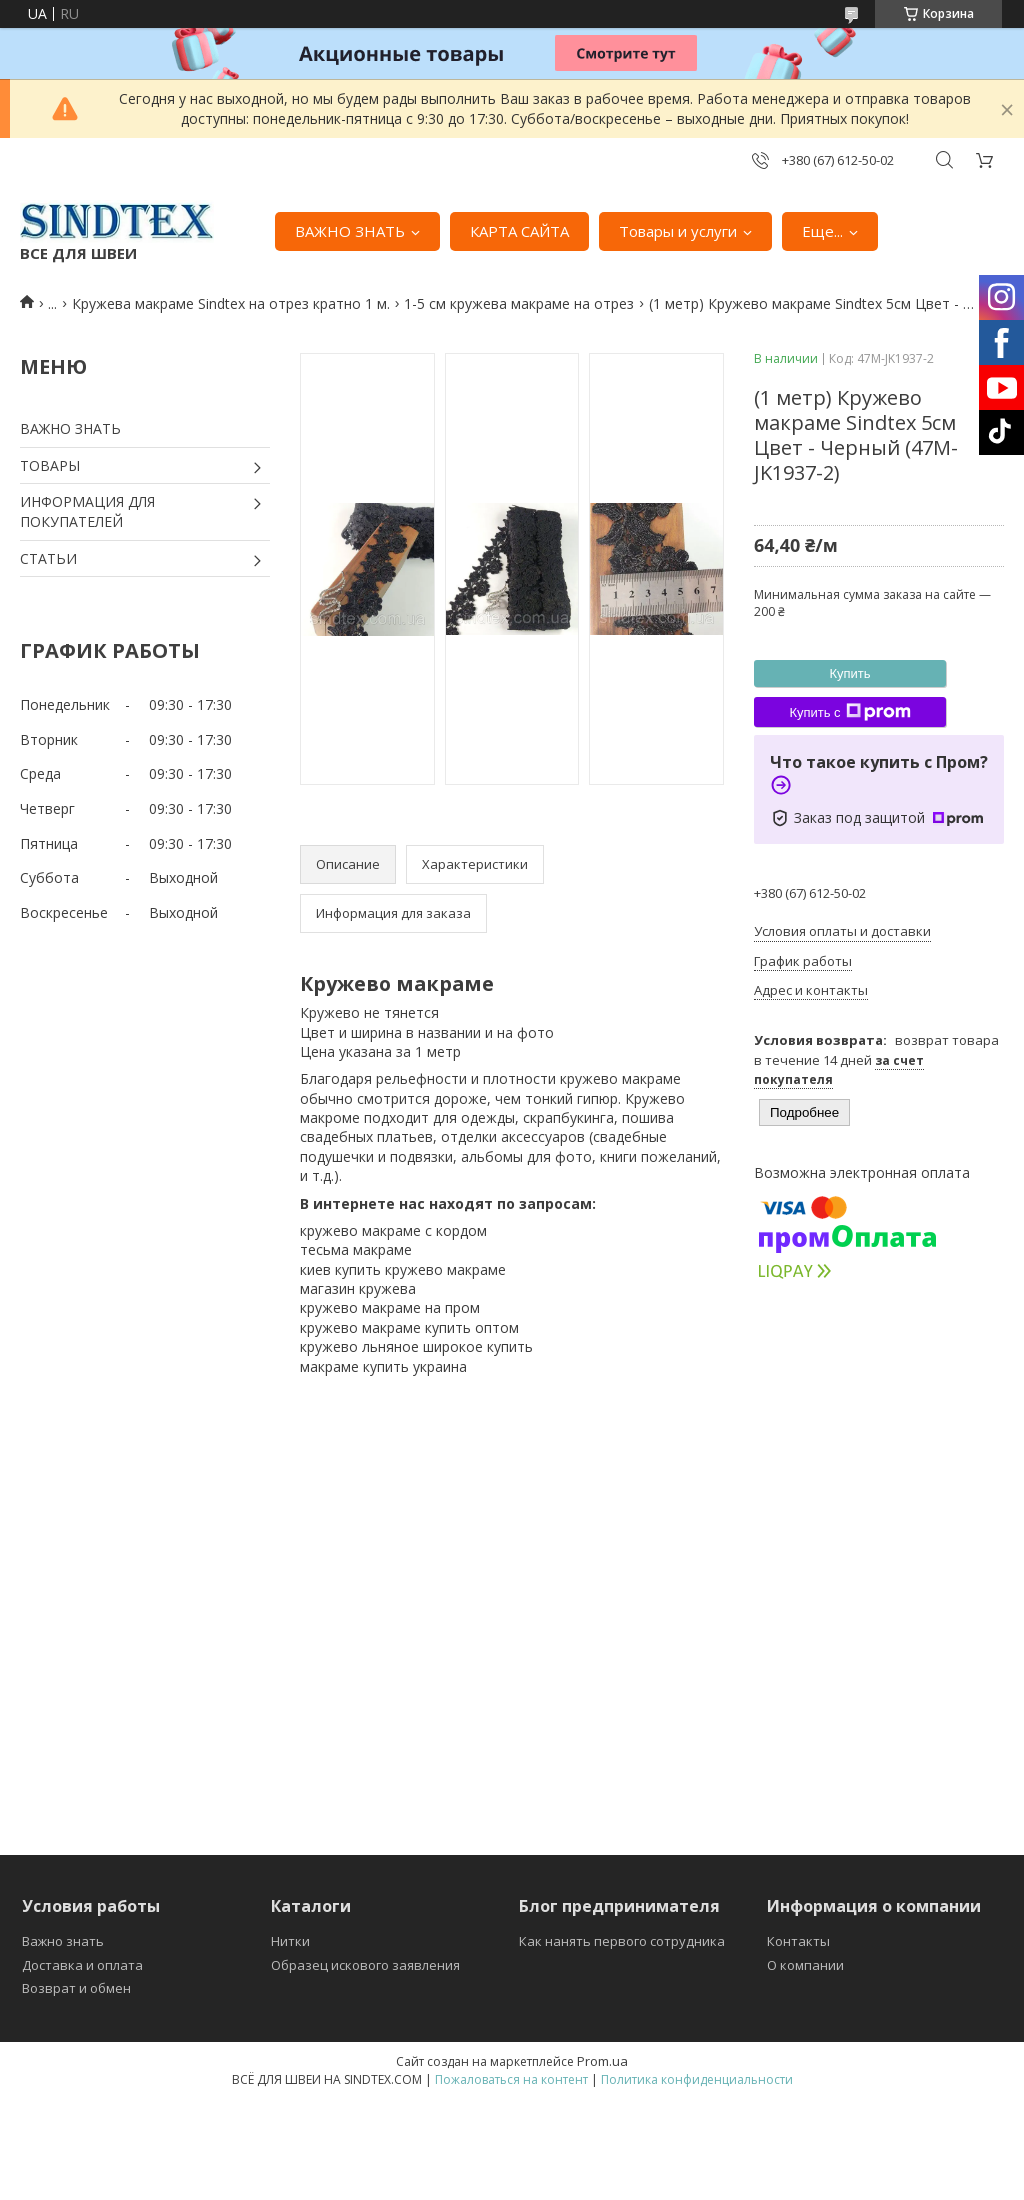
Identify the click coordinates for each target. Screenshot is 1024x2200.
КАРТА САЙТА (519, 231)
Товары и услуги (678, 231)
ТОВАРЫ (50, 465)
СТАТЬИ (48, 558)
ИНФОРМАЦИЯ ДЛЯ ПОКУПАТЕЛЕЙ (87, 511)
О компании (805, 1965)
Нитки (290, 1941)
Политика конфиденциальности (697, 2079)
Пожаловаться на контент (511, 2079)
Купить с (849, 712)
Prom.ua (602, 2061)
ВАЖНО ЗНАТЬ (350, 231)
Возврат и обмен (76, 1988)
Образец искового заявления (365, 1965)
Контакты (798, 1941)
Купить (849, 673)
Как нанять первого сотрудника (622, 1941)
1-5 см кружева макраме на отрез (519, 303)
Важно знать (63, 1941)
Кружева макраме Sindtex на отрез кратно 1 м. (231, 303)
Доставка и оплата (82, 1965)
